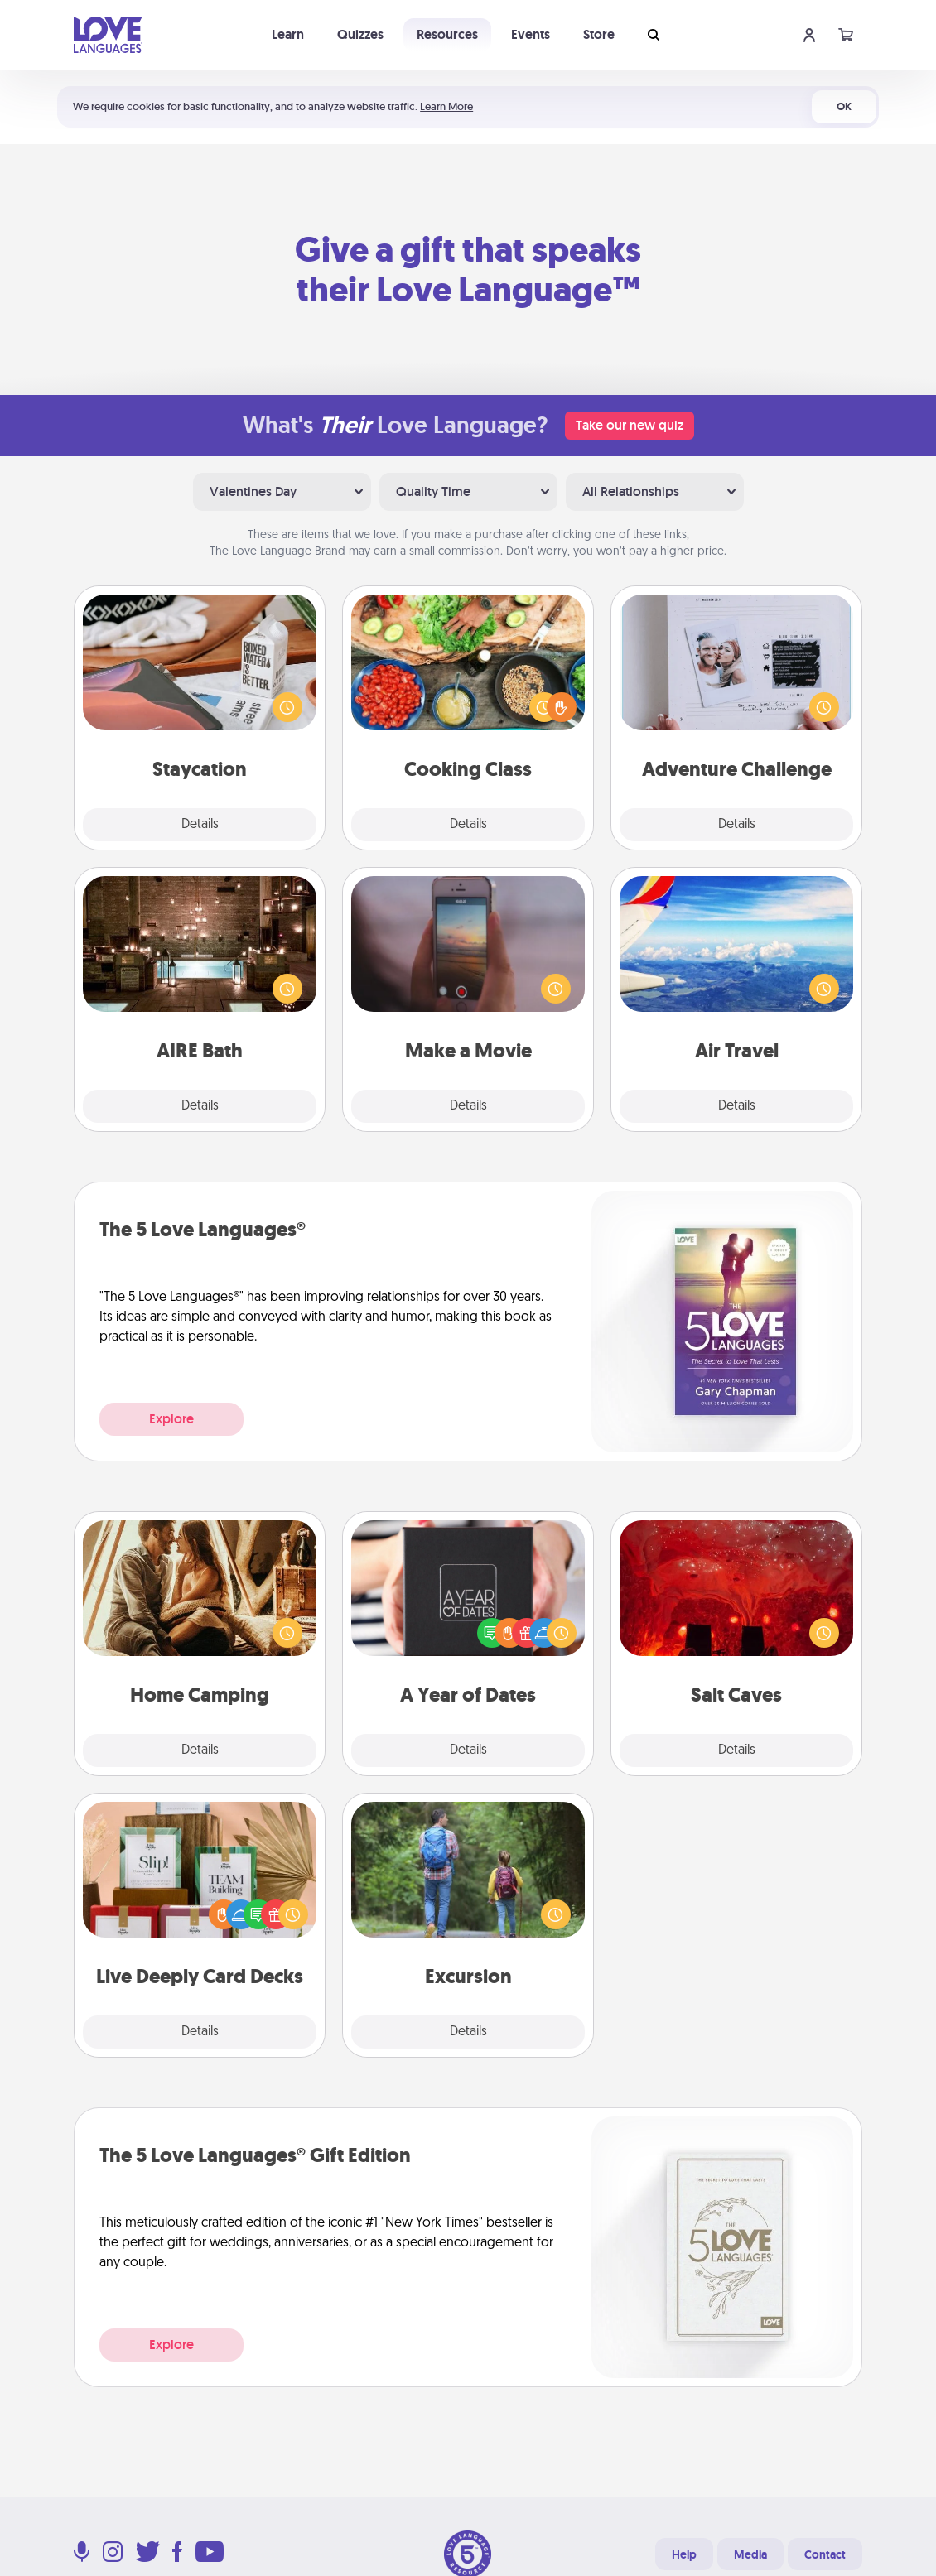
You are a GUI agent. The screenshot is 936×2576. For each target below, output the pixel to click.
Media (750, 2554)
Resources (447, 34)
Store (599, 34)
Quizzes (360, 34)
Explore (171, 1419)
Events (530, 34)
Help (684, 2554)
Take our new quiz (629, 425)
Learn (288, 34)
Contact (825, 2554)
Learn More (446, 106)
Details (200, 824)
